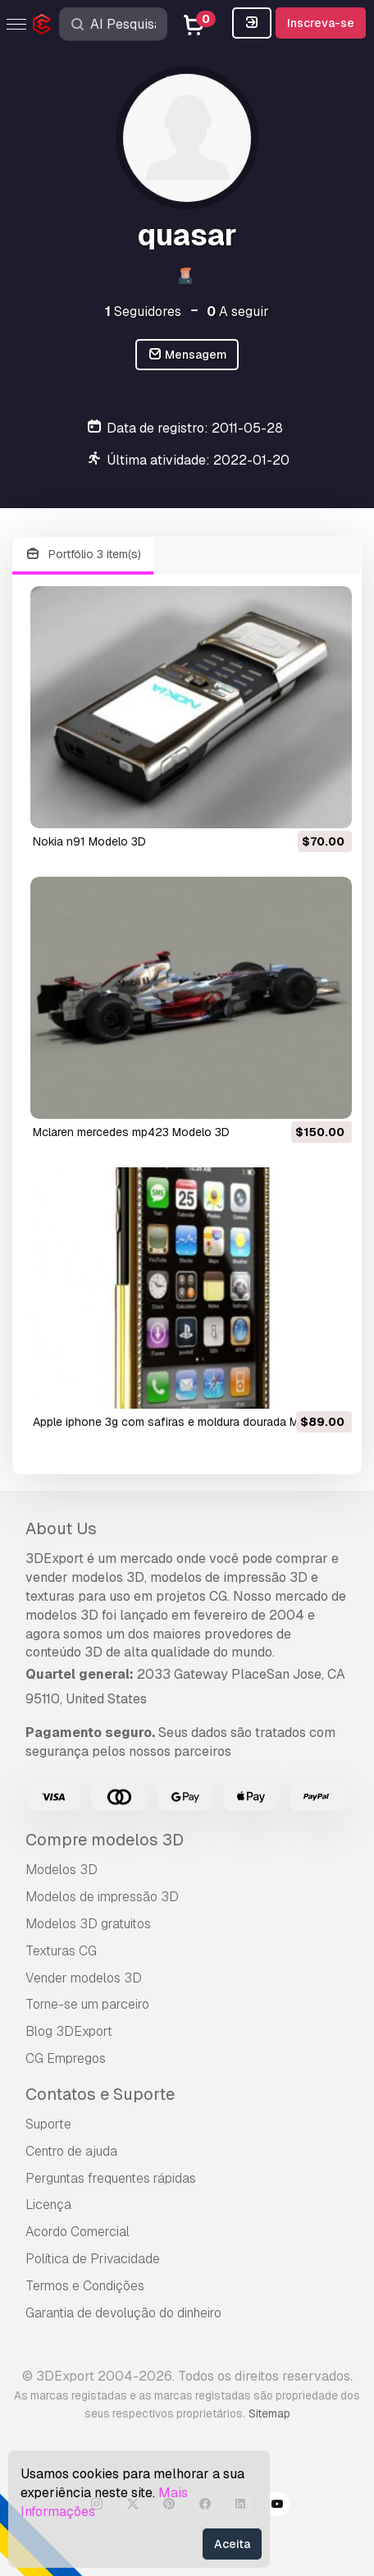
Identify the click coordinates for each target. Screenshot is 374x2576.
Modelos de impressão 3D (102, 1896)
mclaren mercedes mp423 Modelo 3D (131, 1132)
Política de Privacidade (92, 2258)
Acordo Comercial (77, 2231)
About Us (61, 1528)
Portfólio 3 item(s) (83, 554)
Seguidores (143, 311)
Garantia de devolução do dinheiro (123, 2313)
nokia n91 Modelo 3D (89, 841)
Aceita (232, 2544)
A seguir (238, 311)
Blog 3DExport (68, 2031)
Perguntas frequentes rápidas (110, 2178)
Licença (48, 2204)
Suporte (48, 2124)
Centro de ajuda (71, 2151)
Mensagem (187, 355)
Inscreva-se (320, 23)
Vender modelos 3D (83, 1978)
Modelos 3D (61, 1869)
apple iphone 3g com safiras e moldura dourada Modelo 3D (190, 1421)
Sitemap (269, 2413)
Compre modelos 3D (104, 1839)
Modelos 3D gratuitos (88, 1923)
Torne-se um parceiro (87, 2004)
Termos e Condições (84, 2285)
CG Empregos (65, 2058)
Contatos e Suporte (100, 2094)
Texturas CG (61, 1951)
